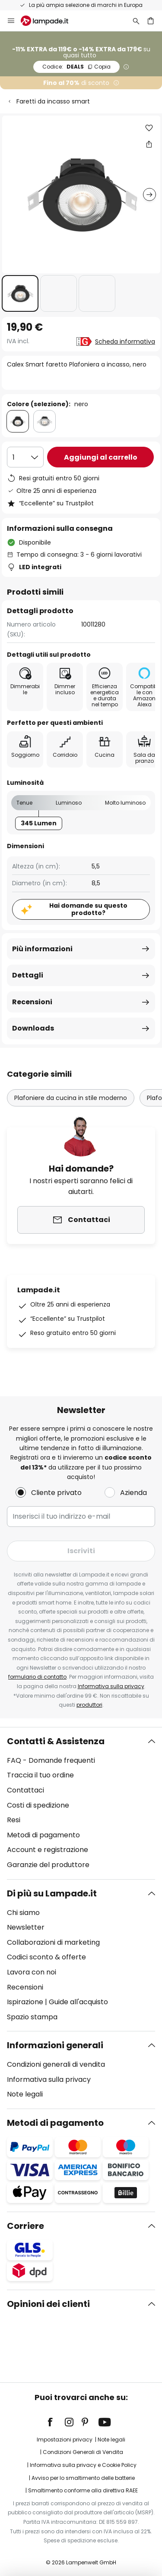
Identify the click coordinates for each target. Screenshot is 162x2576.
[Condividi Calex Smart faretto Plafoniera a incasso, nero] (149, 144)
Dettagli (27, 975)
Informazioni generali (55, 2045)
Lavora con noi (31, 1972)
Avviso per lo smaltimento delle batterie (83, 2478)
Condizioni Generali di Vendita (83, 2452)
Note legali (25, 2094)
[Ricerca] (136, 20)
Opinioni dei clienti (48, 2304)
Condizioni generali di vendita (56, 2064)
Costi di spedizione (38, 1805)
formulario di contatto (37, 1676)
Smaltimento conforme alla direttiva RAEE (83, 2490)
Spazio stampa (32, 2017)
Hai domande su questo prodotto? (88, 909)
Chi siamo (23, 1913)
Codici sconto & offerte (46, 1957)
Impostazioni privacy (64, 2439)
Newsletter (25, 1927)
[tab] (81, 1803)
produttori (89, 1704)
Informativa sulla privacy (111, 1686)
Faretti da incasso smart (53, 101)
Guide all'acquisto (78, 2002)
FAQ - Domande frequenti (51, 1760)
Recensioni (32, 1002)
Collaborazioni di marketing (53, 1942)
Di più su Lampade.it (52, 1893)
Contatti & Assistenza (56, 1741)
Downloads (33, 1028)
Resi (13, 1820)
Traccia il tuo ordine (40, 1775)
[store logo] (50, 20)
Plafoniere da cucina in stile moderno (70, 1098)
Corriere (25, 2226)
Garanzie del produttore (48, 1865)
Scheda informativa (125, 341)
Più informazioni (42, 949)
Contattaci (25, 1790)
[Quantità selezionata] (25, 457)
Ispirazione (25, 2002)
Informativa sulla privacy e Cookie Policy (83, 2465)
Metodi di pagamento (43, 1835)
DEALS (76, 66)
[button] (20, 293)
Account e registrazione (47, 1850)
